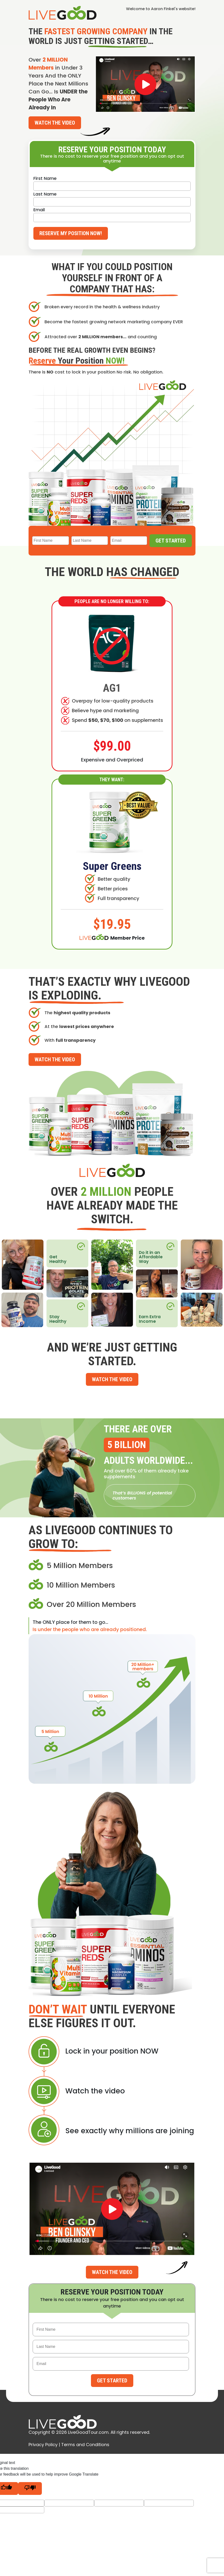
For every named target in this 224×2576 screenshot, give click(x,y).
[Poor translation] (30, 2488)
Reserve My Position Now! (70, 233)
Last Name (45, 194)
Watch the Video (55, 123)
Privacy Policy (43, 2445)
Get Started (171, 541)
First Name (45, 178)
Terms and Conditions (85, 2445)
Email (39, 210)
